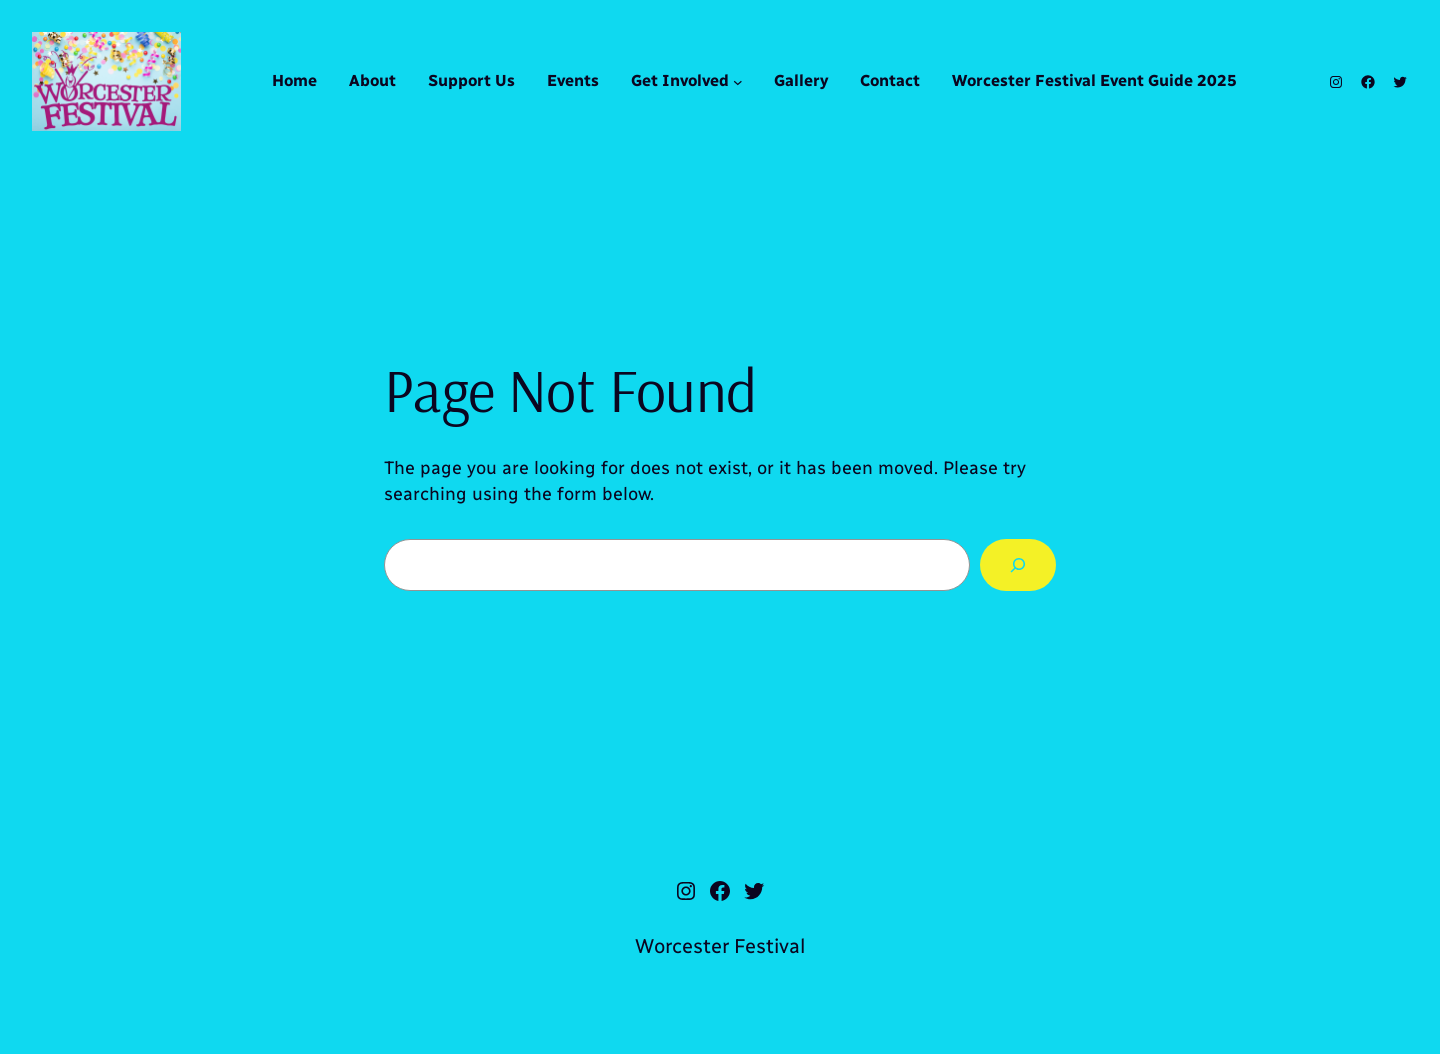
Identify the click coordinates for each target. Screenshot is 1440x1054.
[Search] (1018, 565)
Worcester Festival (720, 946)
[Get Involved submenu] (738, 82)
